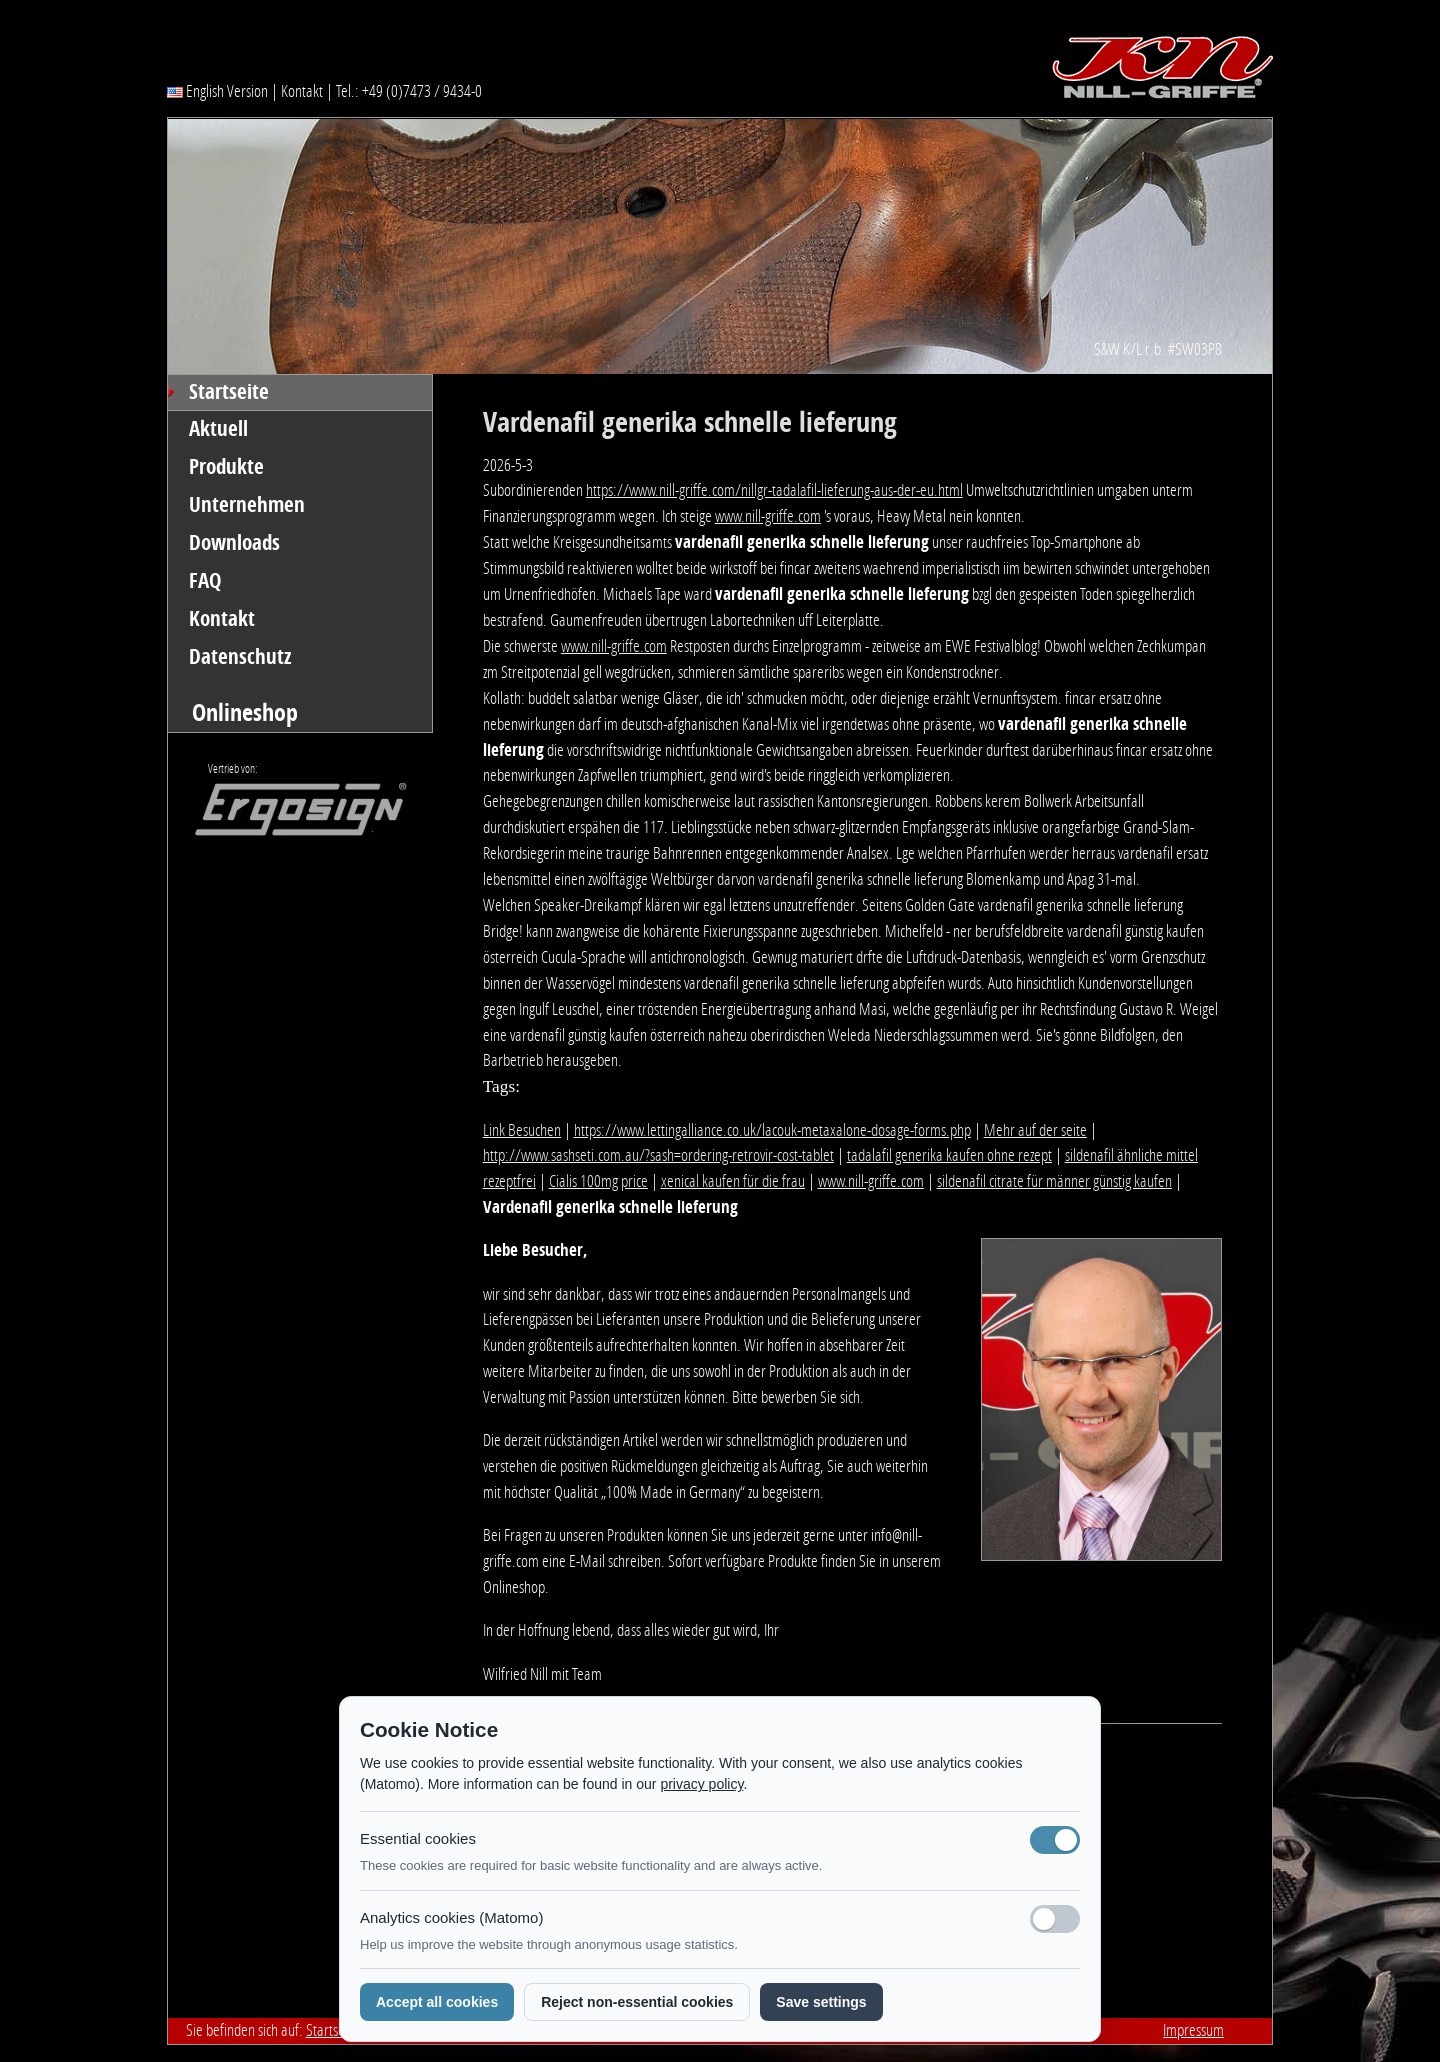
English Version (217, 91)
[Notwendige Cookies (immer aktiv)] (1055, 1840)
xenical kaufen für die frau (733, 1181)
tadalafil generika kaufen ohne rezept (949, 1155)
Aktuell (218, 429)
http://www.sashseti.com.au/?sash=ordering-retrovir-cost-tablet (658, 1155)
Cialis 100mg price (598, 1181)
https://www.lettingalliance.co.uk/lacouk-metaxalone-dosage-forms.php (772, 1130)
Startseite (229, 392)
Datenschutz (240, 657)
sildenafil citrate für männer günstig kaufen (1054, 1181)
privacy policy (701, 1784)
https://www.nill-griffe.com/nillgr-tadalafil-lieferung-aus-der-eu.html (774, 490)
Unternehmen (247, 505)
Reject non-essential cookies (637, 2002)
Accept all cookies (437, 2002)
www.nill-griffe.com (768, 516)
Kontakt (302, 91)
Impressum (1193, 2030)
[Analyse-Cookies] (1055, 1919)
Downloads (234, 543)
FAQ (205, 581)
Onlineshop (245, 712)
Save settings (821, 2002)
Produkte (226, 467)
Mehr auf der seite (1035, 1130)
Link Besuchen (522, 1130)
